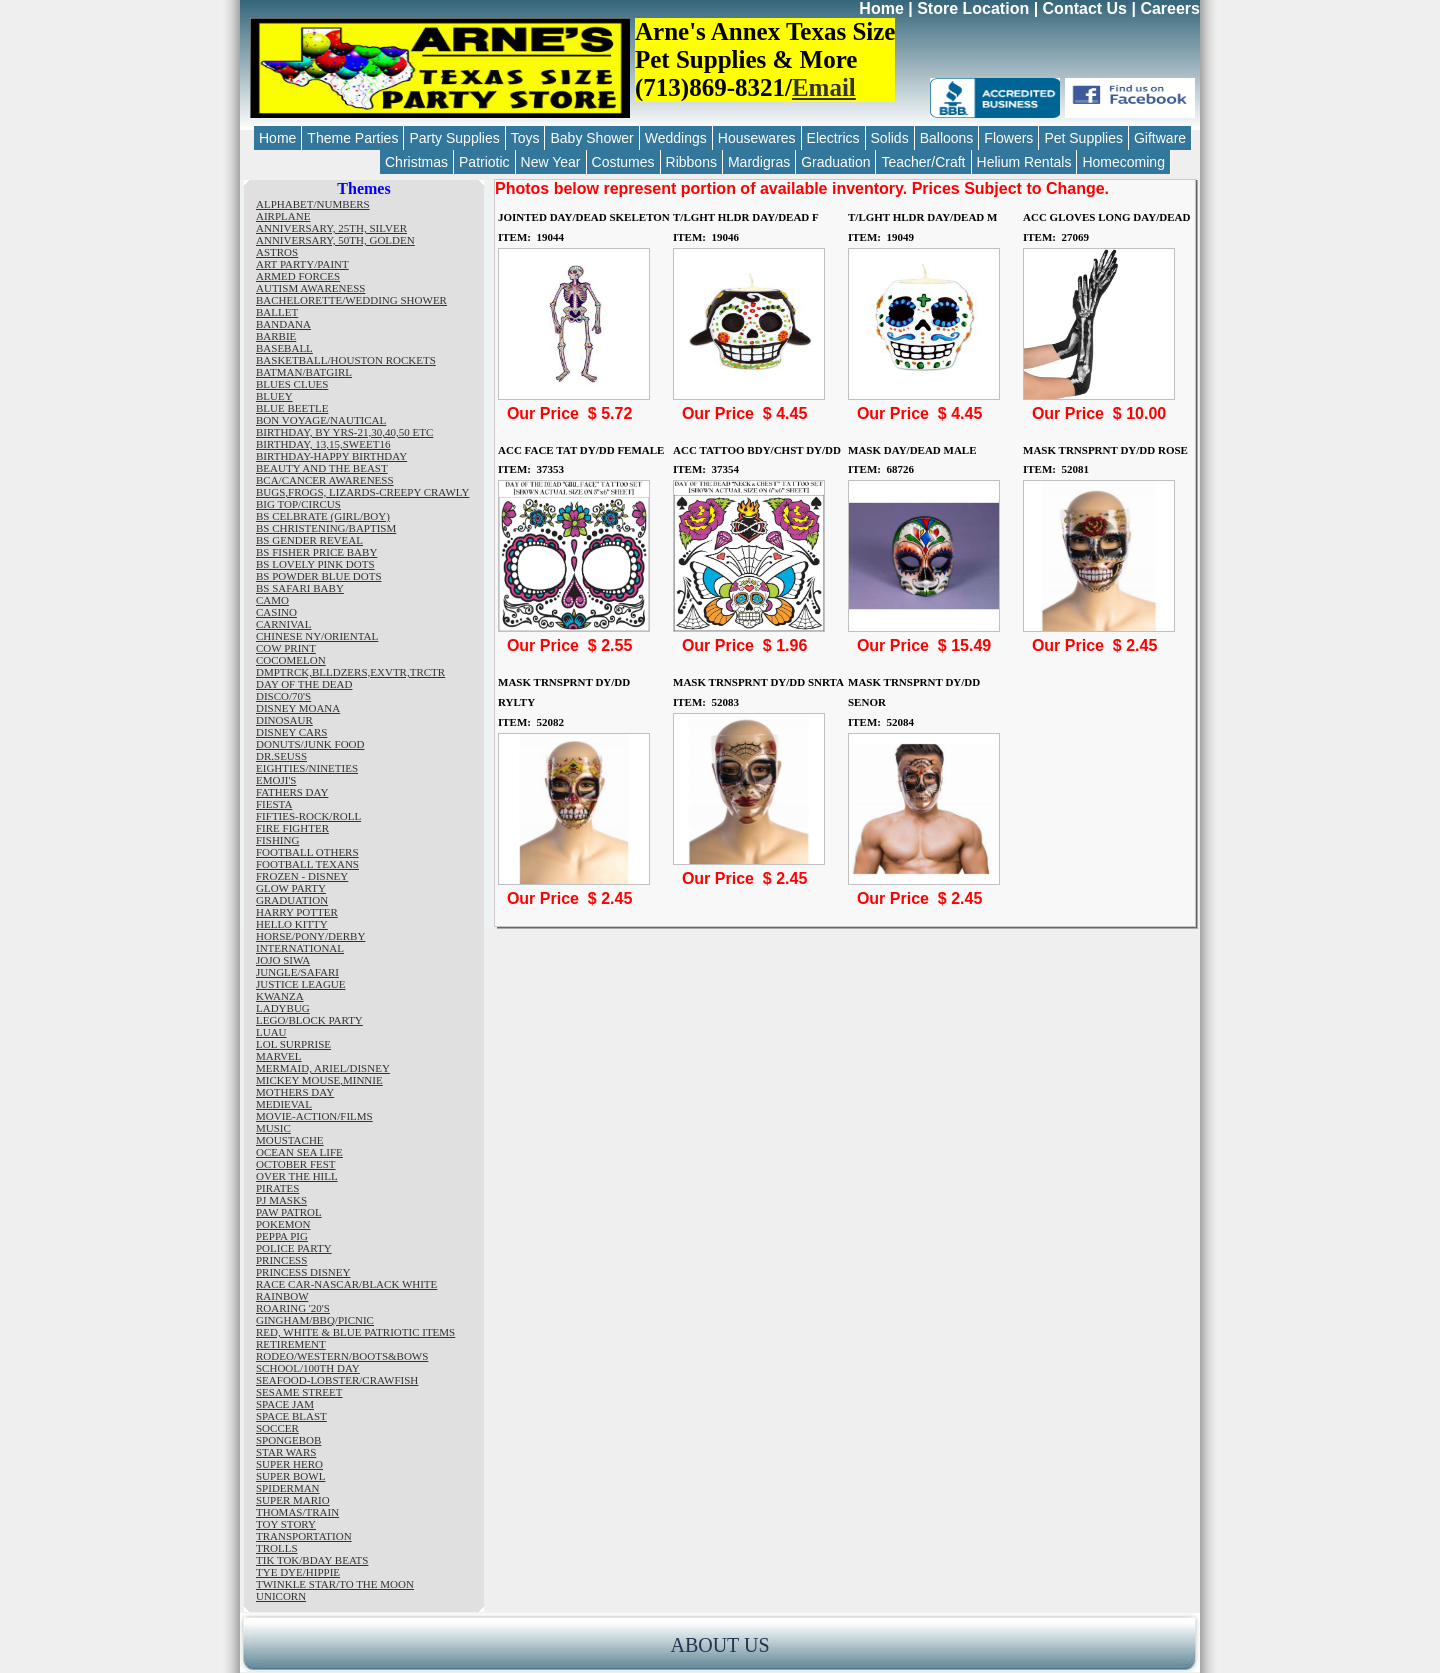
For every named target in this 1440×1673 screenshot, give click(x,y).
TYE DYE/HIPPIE (298, 1572)
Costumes (623, 162)
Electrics (833, 138)
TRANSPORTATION (304, 1536)
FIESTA (274, 804)
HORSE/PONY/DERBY (310, 936)
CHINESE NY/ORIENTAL (317, 636)
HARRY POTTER (297, 912)
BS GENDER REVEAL (309, 540)
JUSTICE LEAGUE (301, 984)
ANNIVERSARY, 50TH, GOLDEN (335, 240)
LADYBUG (283, 1008)
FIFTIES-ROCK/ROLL (308, 816)
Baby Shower (591, 138)
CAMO (272, 600)
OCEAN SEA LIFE (299, 1152)
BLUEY (274, 396)
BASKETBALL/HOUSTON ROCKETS (346, 360)
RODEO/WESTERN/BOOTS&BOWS (342, 1356)
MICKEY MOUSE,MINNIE (319, 1080)
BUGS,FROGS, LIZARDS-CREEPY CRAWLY (362, 492)
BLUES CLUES (292, 384)
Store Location (973, 8)
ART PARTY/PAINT (302, 264)
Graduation (835, 162)
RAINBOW (282, 1296)
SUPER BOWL (290, 1476)
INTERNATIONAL (300, 948)
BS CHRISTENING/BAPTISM (326, 528)
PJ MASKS (281, 1200)
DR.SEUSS (281, 756)
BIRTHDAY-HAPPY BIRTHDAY (331, 456)
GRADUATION (292, 900)
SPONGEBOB (288, 1440)
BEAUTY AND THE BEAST (322, 468)
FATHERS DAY (292, 792)
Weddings (676, 138)
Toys (525, 138)
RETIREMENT (291, 1344)
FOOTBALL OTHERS (307, 852)
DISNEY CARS (291, 732)
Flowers (1008, 138)
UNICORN (281, 1596)
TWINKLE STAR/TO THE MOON (335, 1584)
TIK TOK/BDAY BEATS (312, 1560)
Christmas (416, 162)
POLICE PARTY (294, 1248)
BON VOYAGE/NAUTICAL (321, 420)
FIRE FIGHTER (292, 828)
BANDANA (283, 324)
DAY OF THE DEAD (304, 684)
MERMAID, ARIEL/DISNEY (323, 1068)
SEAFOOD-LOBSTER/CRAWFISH (337, 1380)
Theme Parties (352, 138)
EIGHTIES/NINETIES (307, 768)
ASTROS (277, 252)
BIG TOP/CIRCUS (298, 504)
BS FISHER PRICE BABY (316, 552)
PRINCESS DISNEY (303, 1272)
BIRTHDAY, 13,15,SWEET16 (323, 444)
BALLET (277, 312)
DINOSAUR (284, 720)
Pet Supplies (1083, 138)
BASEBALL (284, 348)
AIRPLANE (283, 216)
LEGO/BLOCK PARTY (309, 1020)
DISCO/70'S (283, 696)
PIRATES (277, 1188)
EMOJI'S (276, 780)
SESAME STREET (299, 1392)
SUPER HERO (289, 1464)
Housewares (757, 138)
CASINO (276, 612)
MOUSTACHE (290, 1140)
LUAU (271, 1032)
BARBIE (276, 336)
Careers (1170, 8)
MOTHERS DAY (295, 1092)
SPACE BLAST (291, 1416)
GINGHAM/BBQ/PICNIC (315, 1320)
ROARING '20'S (293, 1308)
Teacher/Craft (923, 162)
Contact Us (1085, 8)
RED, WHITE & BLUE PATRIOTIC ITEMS (355, 1332)
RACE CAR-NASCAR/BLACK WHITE (346, 1284)
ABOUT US (719, 1645)
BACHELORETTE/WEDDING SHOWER (351, 300)
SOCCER (277, 1428)
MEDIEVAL (284, 1104)
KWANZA (280, 996)
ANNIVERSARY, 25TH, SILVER (331, 228)
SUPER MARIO (293, 1500)
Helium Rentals (1024, 162)
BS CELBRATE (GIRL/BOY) (323, 516)
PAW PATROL (289, 1212)
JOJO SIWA (283, 960)
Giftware (1160, 138)
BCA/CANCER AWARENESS (325, 480)
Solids (890, 138)
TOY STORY (286, 1524)
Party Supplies (454, 138)
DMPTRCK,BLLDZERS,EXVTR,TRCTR (350, 672)
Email (824, 87)
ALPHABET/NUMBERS (313, 204)
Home (881, 8)
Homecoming (1123, 162)
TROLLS (277, 1548)
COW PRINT (286, 648)
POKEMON (283, 1224)
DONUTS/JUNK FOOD (310, 744)
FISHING (277, 840)
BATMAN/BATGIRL (304, 372)
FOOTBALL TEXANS (307, 864)
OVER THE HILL (297, 1176)
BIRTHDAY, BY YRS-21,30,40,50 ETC (344, 432)
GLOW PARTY (291, 888)
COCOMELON (291, 660)
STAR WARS (286, 1452)
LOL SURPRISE (293, 1044)
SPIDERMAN (288, 1488)
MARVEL (279, 1056)
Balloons (947, 138)
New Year (551, 162)
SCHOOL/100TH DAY (308, 1368)
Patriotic (484, 162)
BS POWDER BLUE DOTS (319, 576)
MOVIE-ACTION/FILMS (314, 1116)
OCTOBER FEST (296, 1164)
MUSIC (273, 1128)
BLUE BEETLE (292, 408)
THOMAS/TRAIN (297, 1512)
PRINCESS (281, 1260)
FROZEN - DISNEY (302, 876)
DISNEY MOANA (298, 708)
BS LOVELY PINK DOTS (315, 564)
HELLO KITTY (292, 924)
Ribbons (691, 162)
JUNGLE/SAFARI (297, 972)
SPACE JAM (285, 1404)
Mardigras (759, 162)
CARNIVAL (283, 624)
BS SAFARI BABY (300, 588)
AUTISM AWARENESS (310, 288)
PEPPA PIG (282, 1236)
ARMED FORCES (298, 276)
